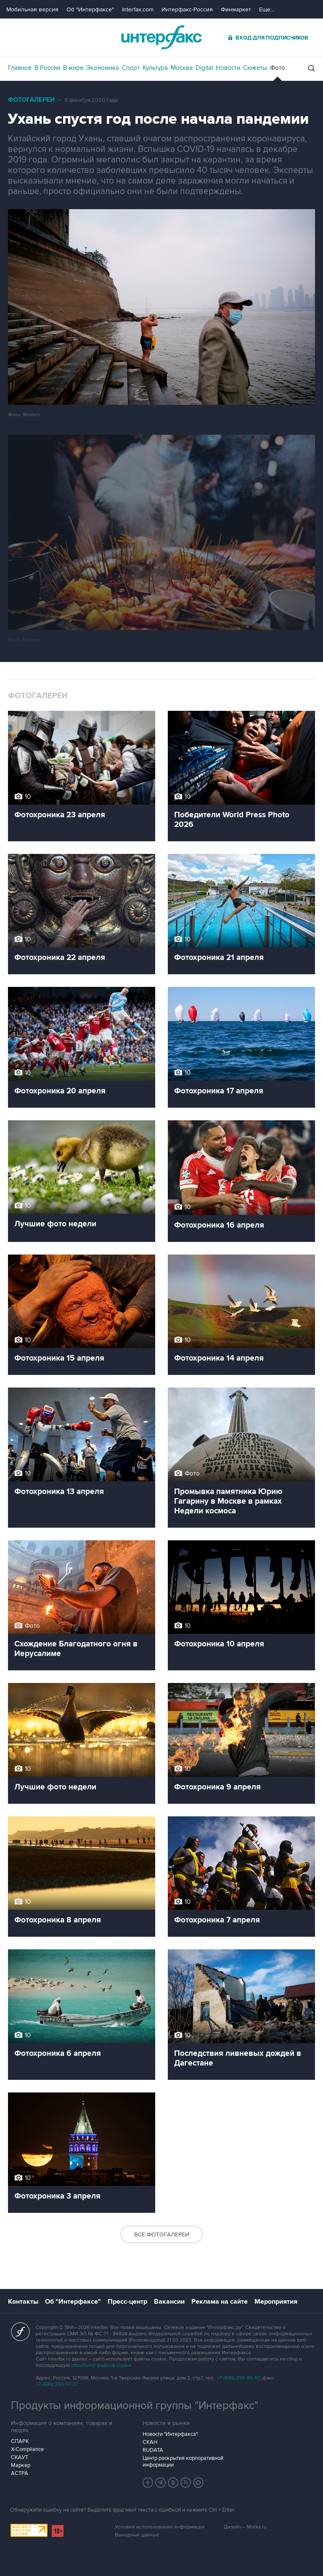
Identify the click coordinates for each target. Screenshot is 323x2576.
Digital (204, 68)
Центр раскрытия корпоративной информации (183, 2461)
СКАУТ (19, 2457)
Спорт (131, 68)
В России (47, 68)
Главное (20, 68)
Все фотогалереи (161, 2234)
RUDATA (153, 2450)
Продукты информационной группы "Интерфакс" (134, 2405)
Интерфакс (161, 37)
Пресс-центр (127, 2301)
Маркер (20, 2465)
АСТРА (19, 2473)
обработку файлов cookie (101, 2365)
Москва (182, 68)
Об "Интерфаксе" (90, 9)
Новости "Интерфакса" (170, 2434)
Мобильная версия (32, 9)
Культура (155, 68)
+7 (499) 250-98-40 (238, 2378)
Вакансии (169, 2301)
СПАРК (20, 2441)
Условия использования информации (160, 2527)
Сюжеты (255, 68)
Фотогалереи (31, 100)
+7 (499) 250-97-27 (57, 2384)
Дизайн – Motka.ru (245, 2527)
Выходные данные (137, 2535)
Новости (228, 68)
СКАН (150, 2442)
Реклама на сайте (219, 2301)
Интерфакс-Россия (187, 9)
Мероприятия (275, 2301)
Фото (277, 68)
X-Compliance (27, 2449)
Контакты (23, 2301)
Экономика (102, 68)
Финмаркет (236, 9)
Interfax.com (138, 9)
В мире (73, 68)
